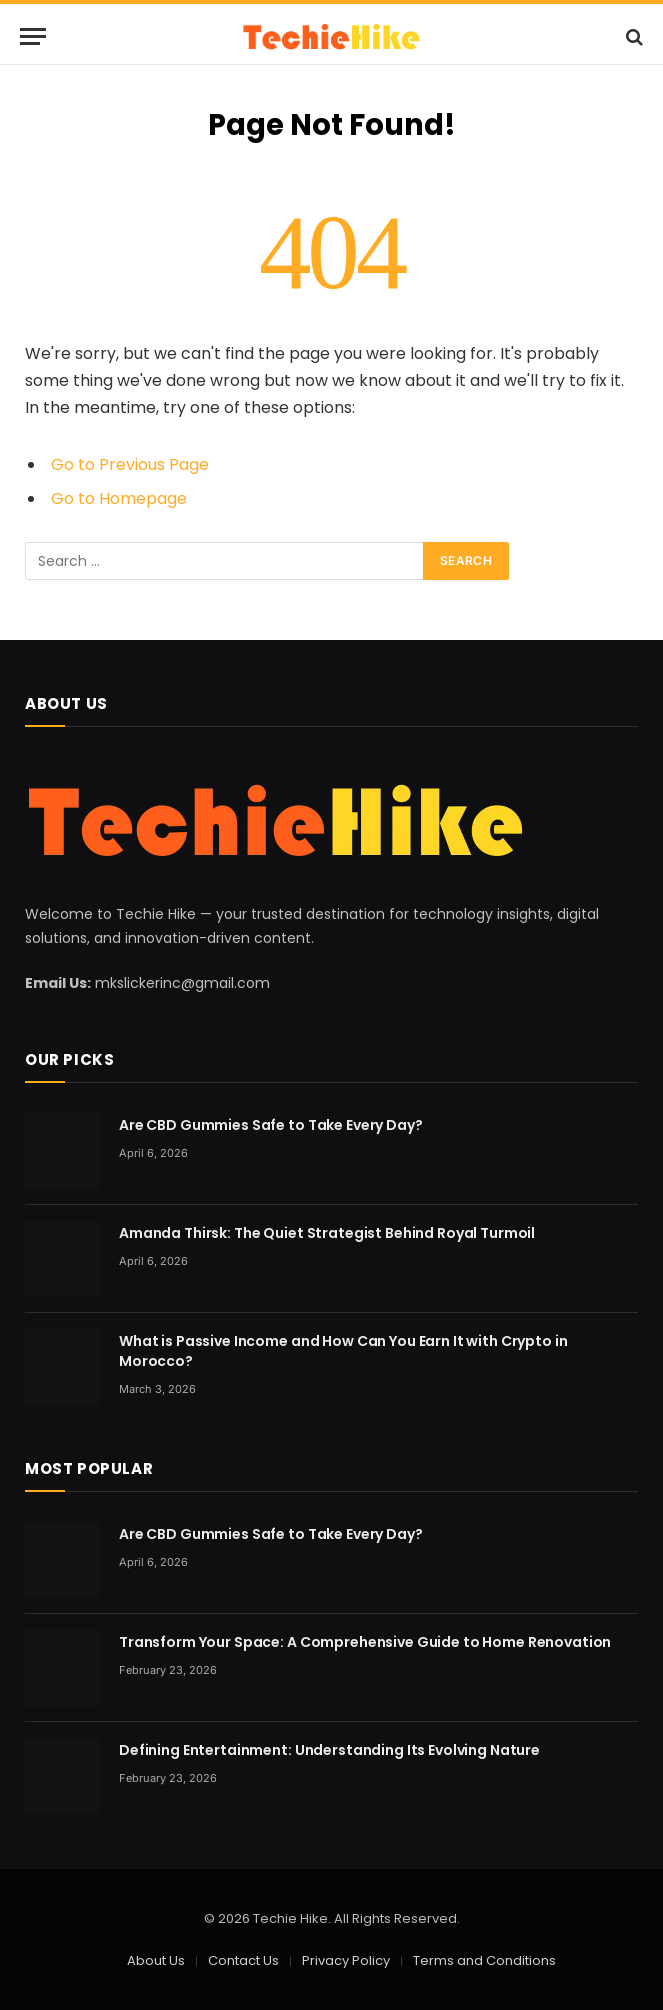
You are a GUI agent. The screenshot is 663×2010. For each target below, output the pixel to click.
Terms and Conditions (484, 1960)
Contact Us (243, 1960)
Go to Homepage (119, 498)
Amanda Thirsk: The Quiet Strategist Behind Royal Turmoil (327, 1233)
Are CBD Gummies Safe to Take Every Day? (271, 1125)
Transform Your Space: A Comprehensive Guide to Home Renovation (365, 1642)
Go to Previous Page (130, 464)
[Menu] (33, 36)
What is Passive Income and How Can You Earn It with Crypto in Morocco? (343, 1351)
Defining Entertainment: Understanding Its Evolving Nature (329, 1750)
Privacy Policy (346, 1960)
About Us (156, 1960)
